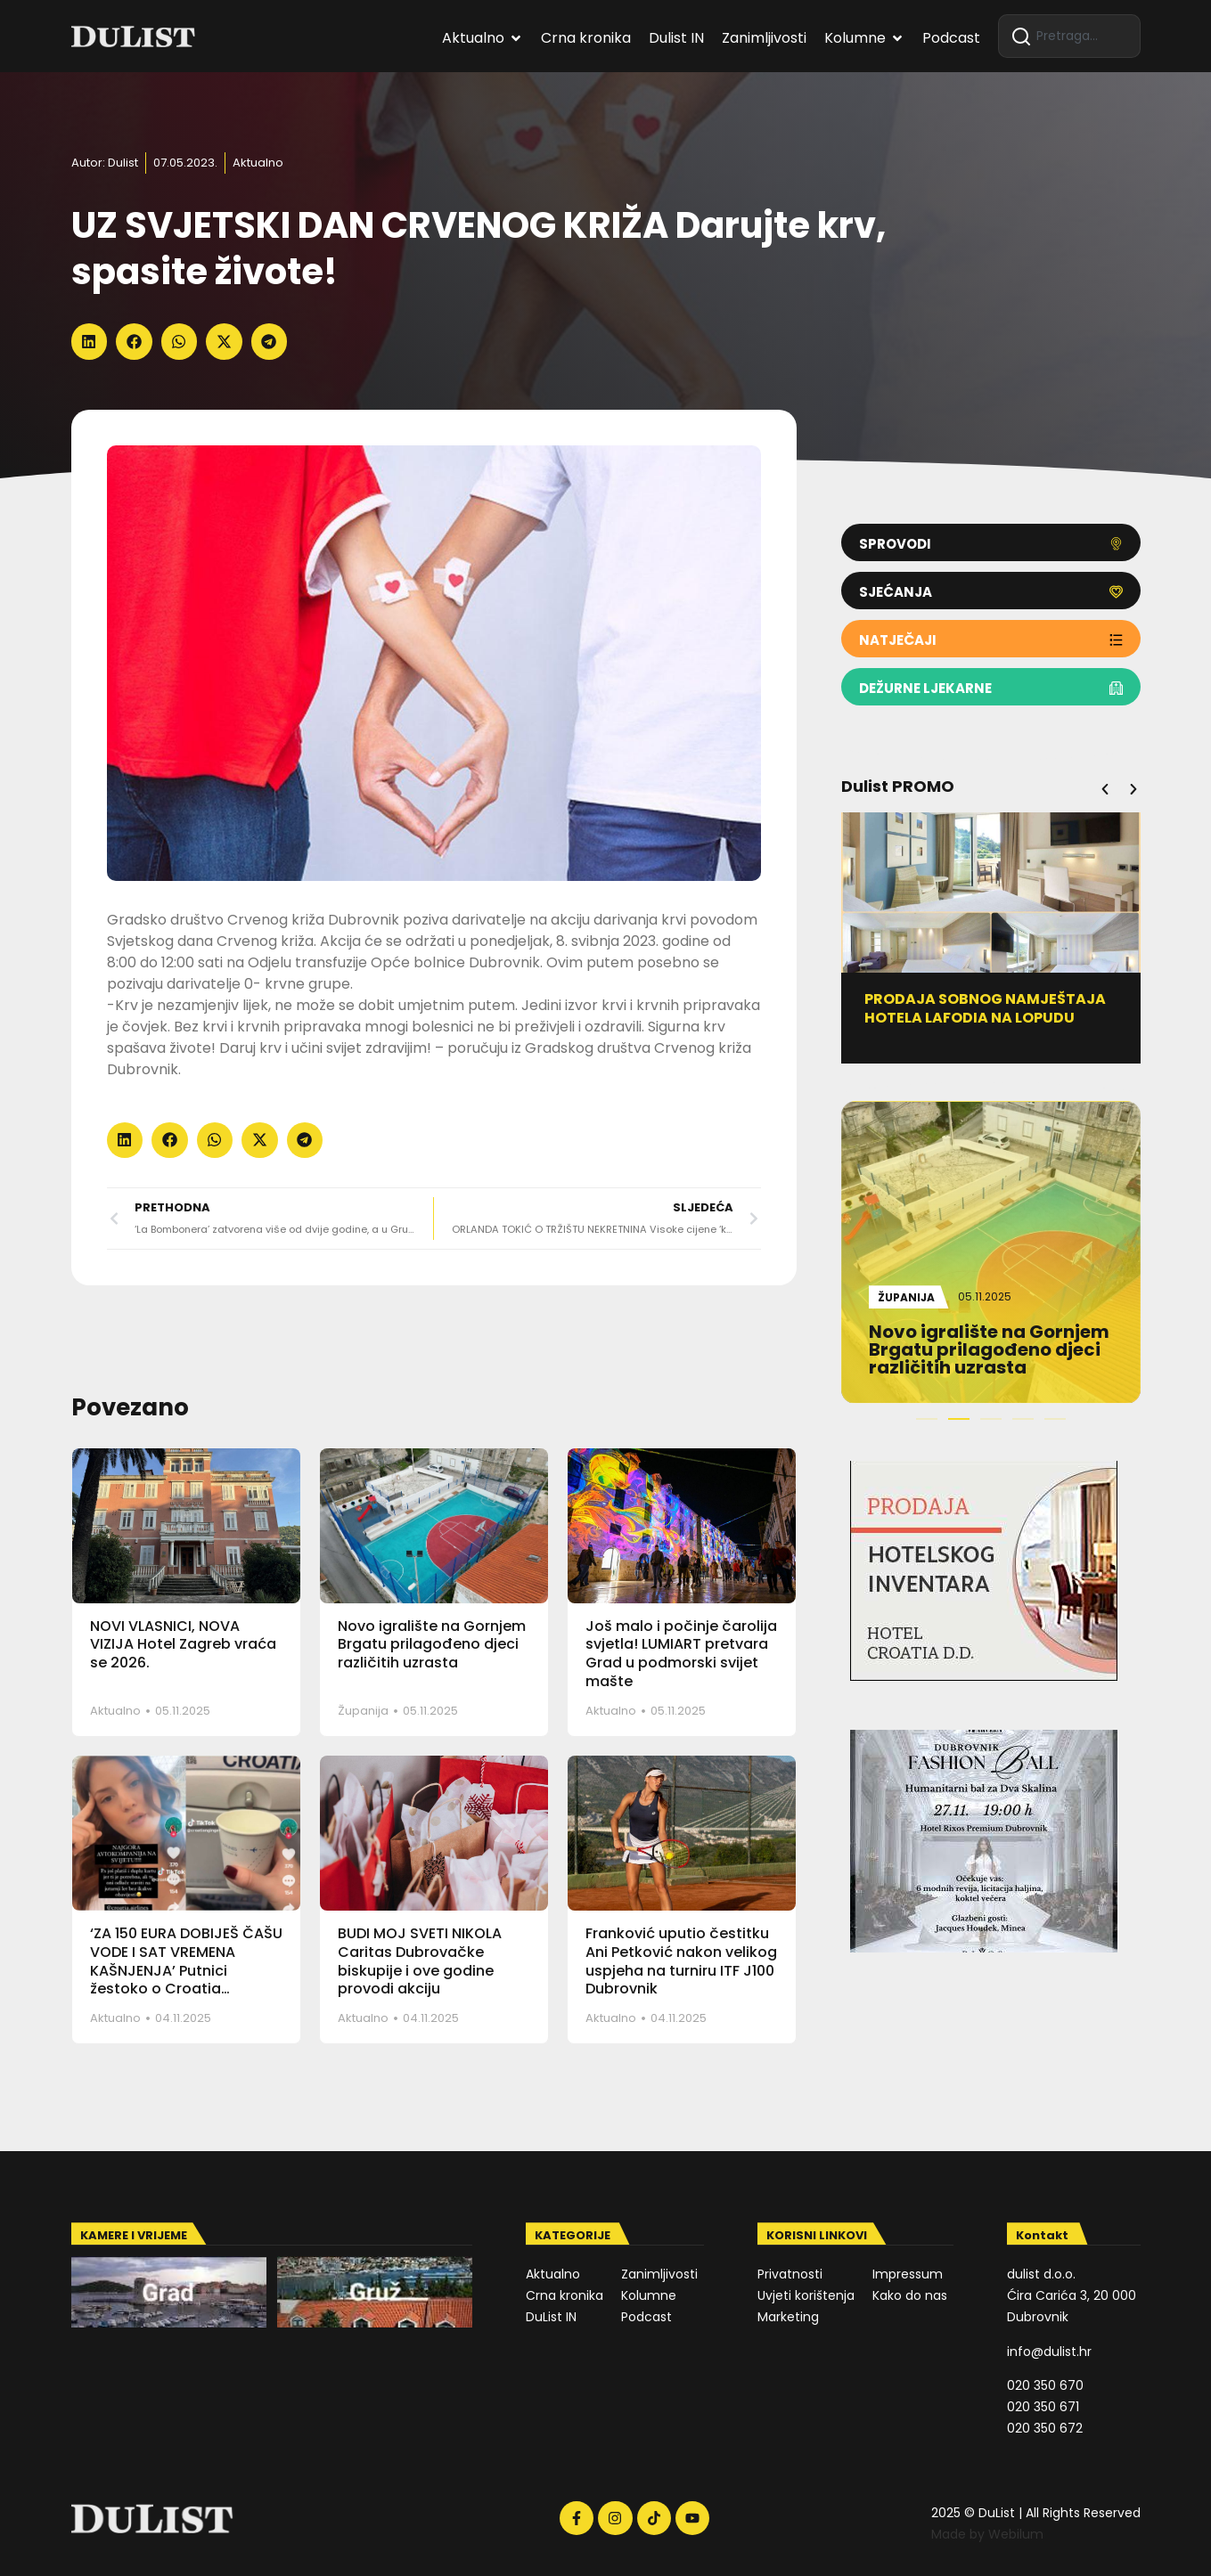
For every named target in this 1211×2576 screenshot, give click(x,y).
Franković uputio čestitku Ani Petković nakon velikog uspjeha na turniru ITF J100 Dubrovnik (681, 1961)
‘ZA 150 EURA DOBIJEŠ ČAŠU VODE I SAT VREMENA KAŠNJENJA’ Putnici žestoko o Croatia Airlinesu (186, 1970)
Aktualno (258, 162)
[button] (89, 341)
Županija (363, 1710)
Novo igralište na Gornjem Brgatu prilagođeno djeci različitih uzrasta (432, 1645)
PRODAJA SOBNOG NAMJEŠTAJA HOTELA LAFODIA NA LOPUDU (995, 1008)
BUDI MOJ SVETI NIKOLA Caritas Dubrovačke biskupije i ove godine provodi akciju (420, 1961)
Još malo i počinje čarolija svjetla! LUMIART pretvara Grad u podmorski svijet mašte (681, 1654)
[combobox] (1069, 36)
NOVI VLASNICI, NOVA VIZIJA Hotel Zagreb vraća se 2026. (183, 1645)
